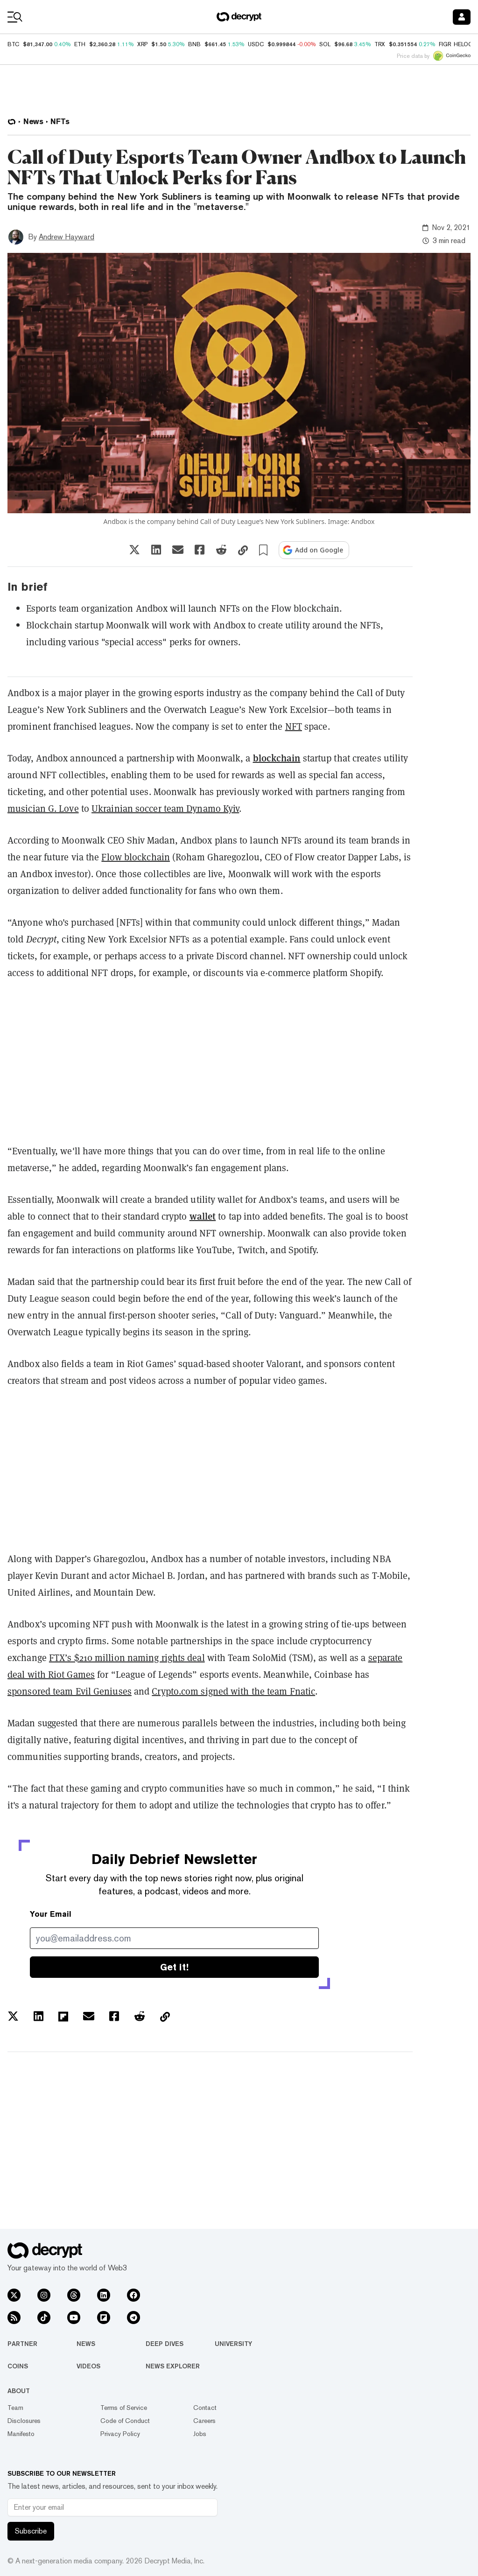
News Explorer (173, 2366)
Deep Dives (164, 2343)
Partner (22, 2343)
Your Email (50, 1914)
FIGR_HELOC (455, 44)
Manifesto (21, 2433)
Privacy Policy (120, 2433)
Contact (205, 2407)
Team (15, 2407)
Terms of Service (123, 2407)
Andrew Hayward (66, 236)
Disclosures (24, 2420)
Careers (204, 2420)
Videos (88, 2366)
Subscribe (31, 2531)
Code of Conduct (125, 2420)
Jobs (199, 2433)
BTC (13, 44)
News (86, 2343)
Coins (17, 2366)
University (233, 2343)
